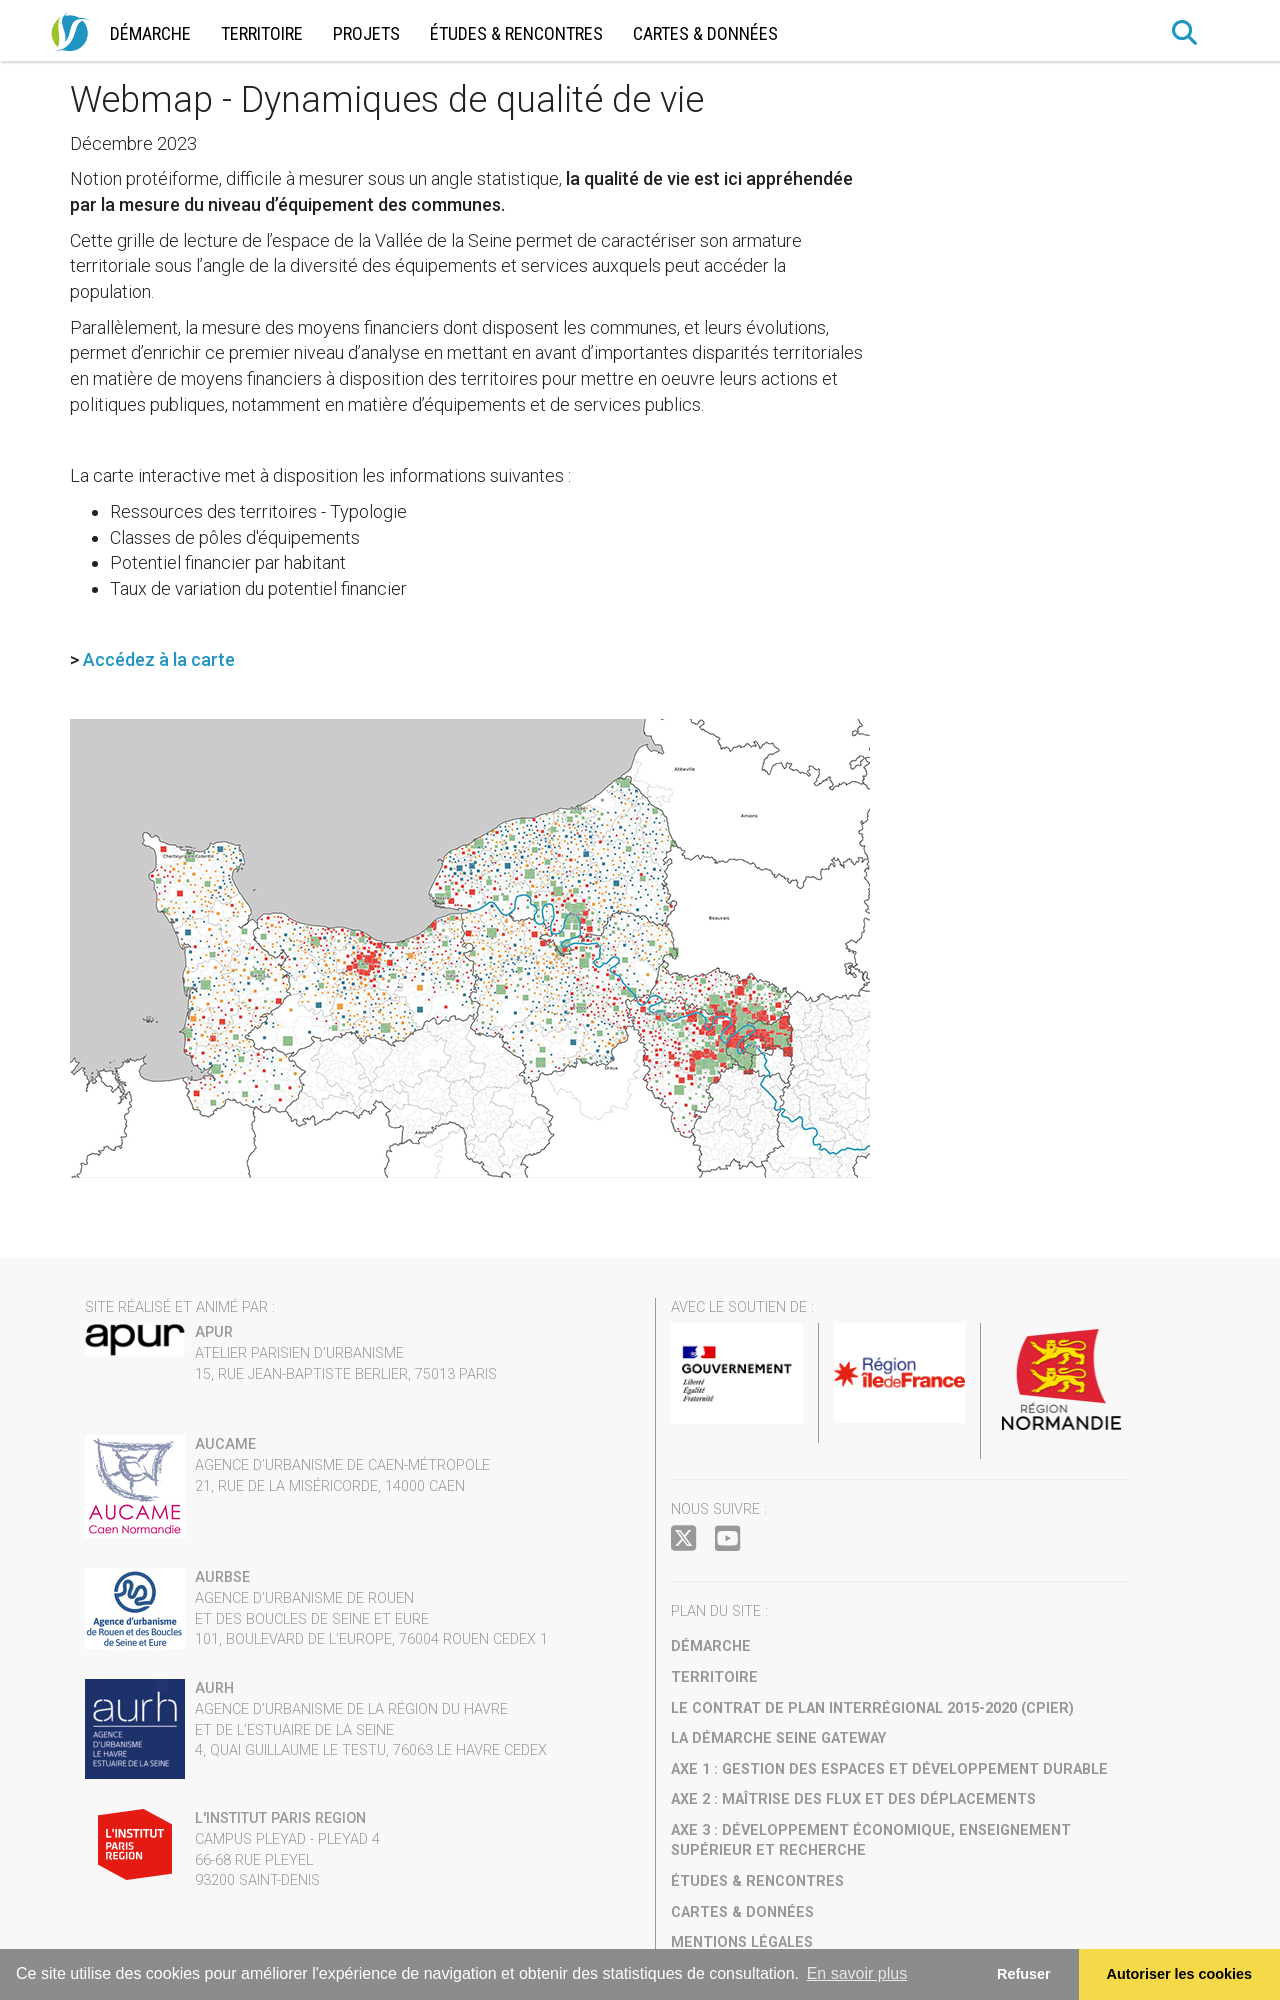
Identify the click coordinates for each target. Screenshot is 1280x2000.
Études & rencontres (516, 33)
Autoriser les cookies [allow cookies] (1180, 1974)
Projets (366, 33)
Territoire (262, 33)
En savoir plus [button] (857, 1973)
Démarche (150, 33)
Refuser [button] (1024, 1974)
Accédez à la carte (159, 659)
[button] (1185, 33)
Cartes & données (705, 33)
